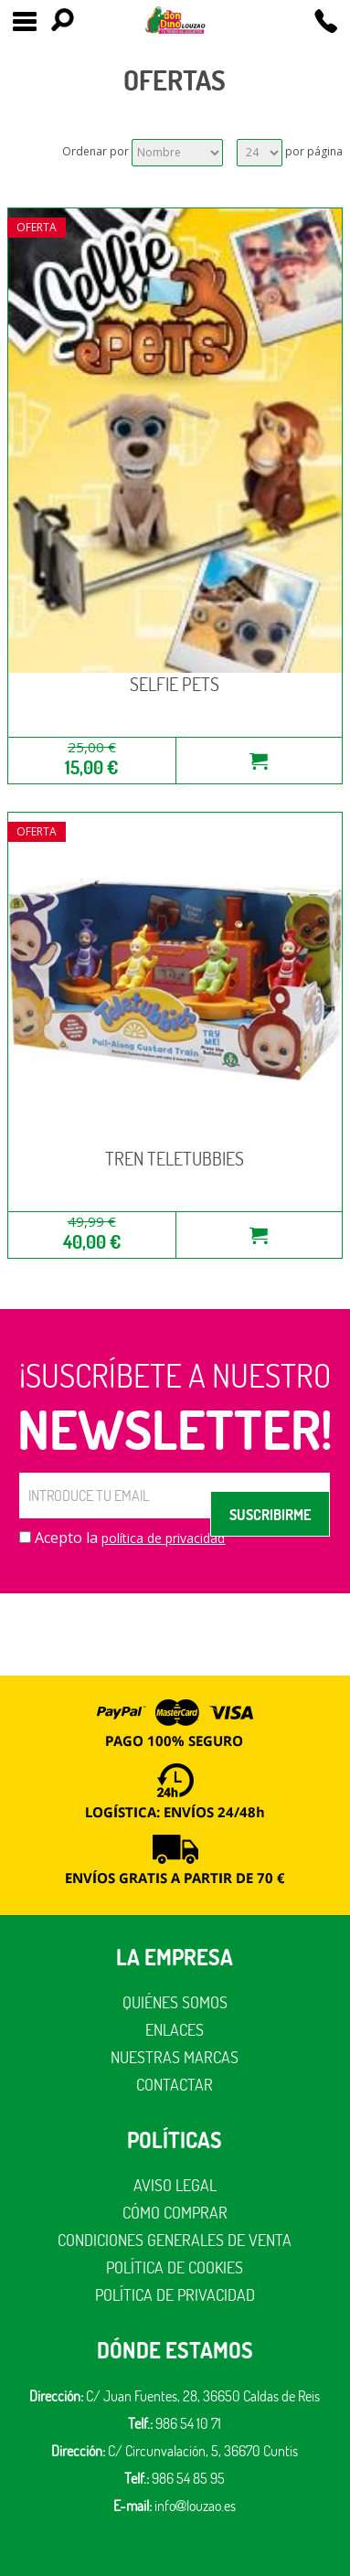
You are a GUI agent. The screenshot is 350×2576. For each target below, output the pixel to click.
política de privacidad (163, 1538)
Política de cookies (174, 2267)
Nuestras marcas (175, 2057)
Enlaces (174, 2029)
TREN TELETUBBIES (174, 1158)
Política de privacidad (175, 2294)
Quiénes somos (175, 2002)
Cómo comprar (175, 2212)
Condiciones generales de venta (175, 2240)
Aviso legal (175, 2185)
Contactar (174, 2084)
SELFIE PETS (174, 684)
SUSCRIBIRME (270, 1515)
